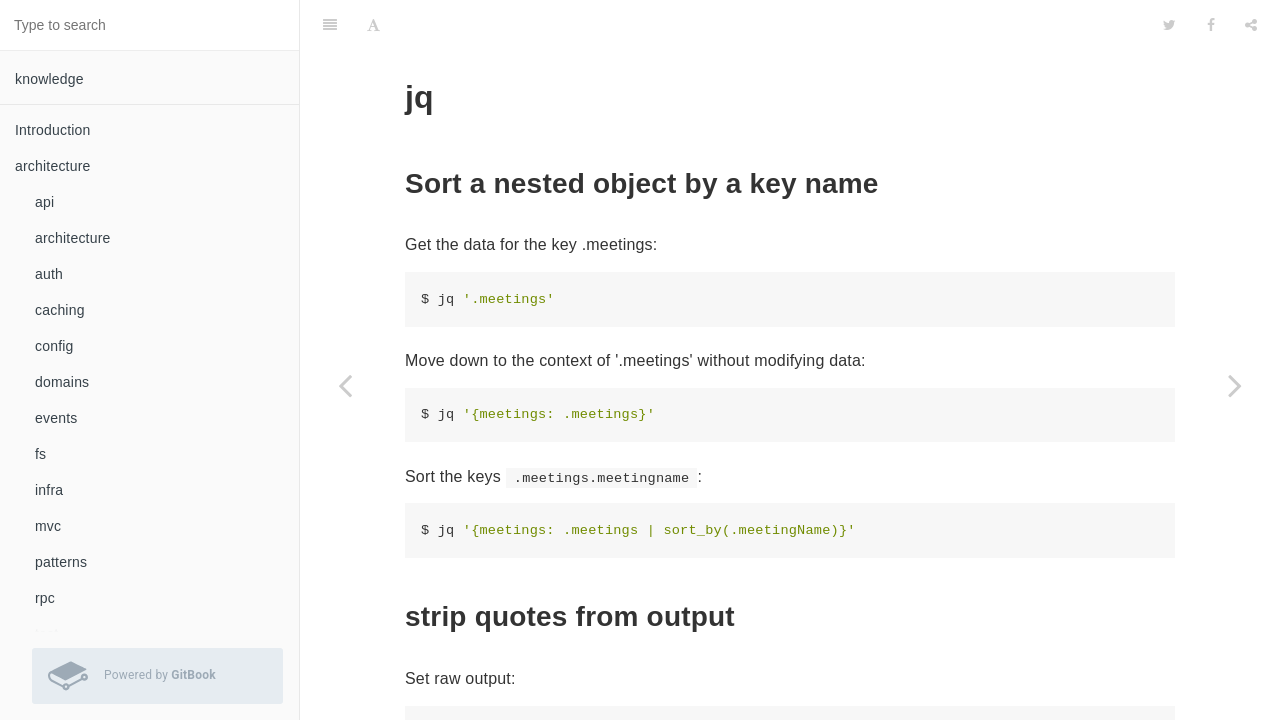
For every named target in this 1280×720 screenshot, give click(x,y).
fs (40, 454)
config (54, 346)
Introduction (53, 130)
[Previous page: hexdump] (345, 385)
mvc (48, 526)
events (56, 418)
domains (62, 382)
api (44, 202)
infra (49, 490)
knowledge (49, 79)
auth (49, 274)
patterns (61, 562)
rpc (45, 598)
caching (60, 310)
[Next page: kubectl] (1235, 385)
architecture (73, 238)
